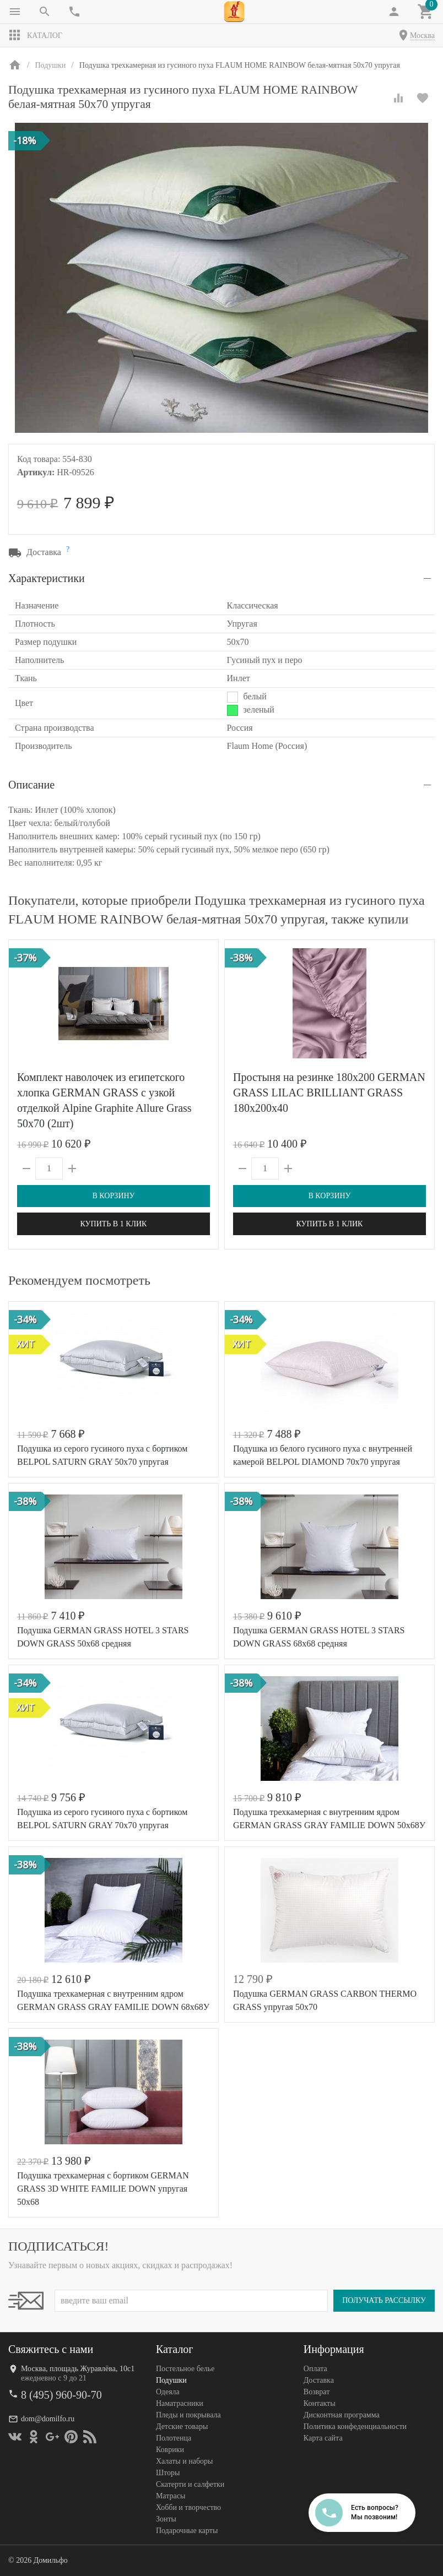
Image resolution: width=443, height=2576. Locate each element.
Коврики (170, 2449)
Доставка (319, 2380)
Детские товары (182, 2426)
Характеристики (46, 578)
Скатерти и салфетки (190, 2484)
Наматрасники (179, 2403)
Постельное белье (185, 2369)
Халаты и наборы (184, 2461)
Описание (31, 785)
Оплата (315, 2369)
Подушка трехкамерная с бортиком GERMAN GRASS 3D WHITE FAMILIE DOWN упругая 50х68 (103, 2189)
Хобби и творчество (188, 2507)
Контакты (320, 2403)
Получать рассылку (384, 2300)
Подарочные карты (187, 2530)
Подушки (171, 2380)
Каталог (35, 35)
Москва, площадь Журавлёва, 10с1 (77, 2369)
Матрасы (170, 2496)
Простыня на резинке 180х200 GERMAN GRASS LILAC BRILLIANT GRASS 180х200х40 (329, 1092)
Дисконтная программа (342, 2415)
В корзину (113, 1196)
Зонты (166, 2519)
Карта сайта (323, 2438)
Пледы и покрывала (188, 2415)
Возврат (316, 2392)
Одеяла (168, 2392)
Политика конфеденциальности (355, 2426)
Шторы (168, 2473)
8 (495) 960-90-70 (61, 2395)
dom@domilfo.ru (47, 2419)
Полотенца (173, 2438)
